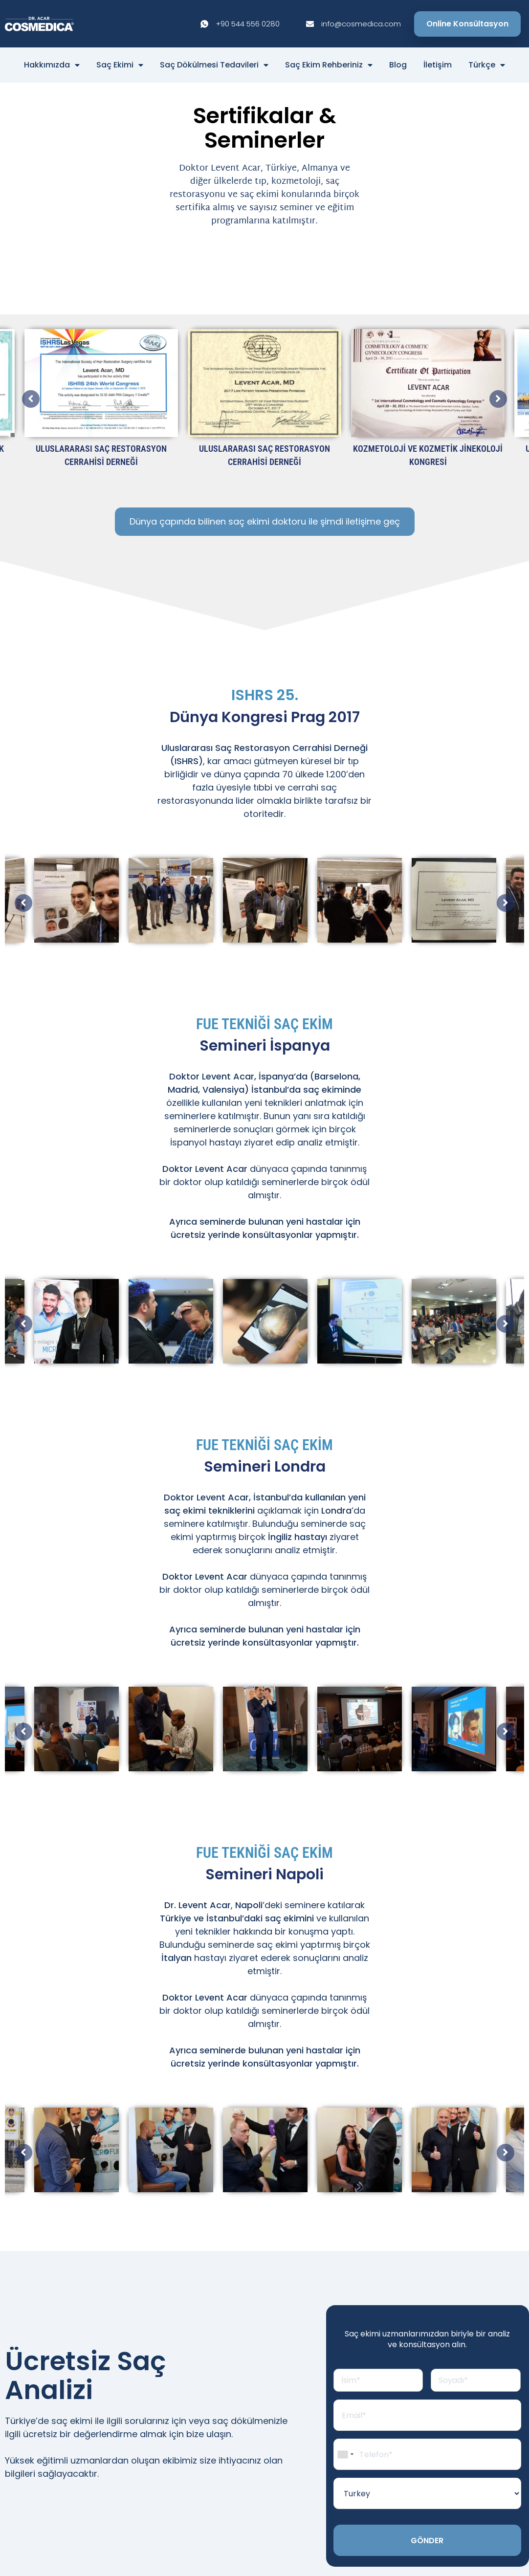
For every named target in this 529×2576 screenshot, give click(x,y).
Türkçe (486, 65)
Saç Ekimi (119, 65)
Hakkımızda (52, 65)
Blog (398, 65)
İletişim (437, 65)
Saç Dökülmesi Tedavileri (214, 65)
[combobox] (345, 2459)
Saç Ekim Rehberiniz (329, 65)
